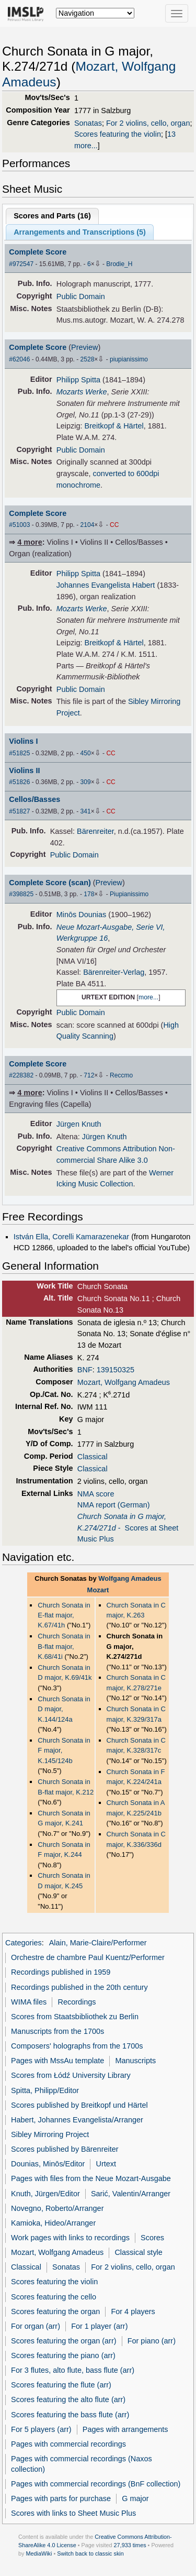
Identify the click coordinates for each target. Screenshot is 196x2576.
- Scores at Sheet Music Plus (127, 1527)
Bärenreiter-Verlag (113, 972)
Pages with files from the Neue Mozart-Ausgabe (91, 2178)
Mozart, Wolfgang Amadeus (123, 1382)
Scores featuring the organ (55, 2311)
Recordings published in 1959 (60, 1972)
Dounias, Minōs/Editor (48, 2164)
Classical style (138, 2252)
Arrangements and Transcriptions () (80, 232)
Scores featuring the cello (53, 2297)
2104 (87, 525)
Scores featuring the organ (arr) (63, 2341)
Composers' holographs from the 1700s (77, 2046)
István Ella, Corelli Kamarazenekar (71, 1236)
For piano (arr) (152, 2341)
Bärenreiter (95, 831)
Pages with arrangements (125, 2429)
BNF (85, 1370)
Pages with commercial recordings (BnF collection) (95, 2484)
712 (89, 1075)
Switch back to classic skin (90, 2553)
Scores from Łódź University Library (71, 2075)
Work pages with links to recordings (70, 2237)
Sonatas (88, 123)
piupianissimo (129, 359)
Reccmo (121, 1075)
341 (85, 811)
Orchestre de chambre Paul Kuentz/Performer (88, 1957)
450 (85, 753)
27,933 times (130, 2545)
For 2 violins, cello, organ (148, 123)
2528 (87, 359)
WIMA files (29, 2002)
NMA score (95, 1494)
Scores (152, 2237)
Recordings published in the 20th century (79, 1987)
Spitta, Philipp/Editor (45, 2090)
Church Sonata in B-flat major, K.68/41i (64, 1646)
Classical (92, 1456)
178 (89, 894)
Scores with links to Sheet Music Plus (73, 2513)
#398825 (21, 894)
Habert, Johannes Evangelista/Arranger (77, 2120)
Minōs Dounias (81, 914)
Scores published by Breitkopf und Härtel (79, 2105)
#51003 (19, 525)
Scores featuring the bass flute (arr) (70, 2414)
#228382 (21, 1075)
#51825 (19, 753)
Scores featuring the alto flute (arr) (68, 2399)
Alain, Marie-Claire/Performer (98, 1943)
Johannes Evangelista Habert (105, 585)
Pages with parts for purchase (61, 2498)
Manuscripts (135, 2060)
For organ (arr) (35, 2326)
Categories (23, 1943)
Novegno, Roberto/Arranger (57, 2208)
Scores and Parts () (52, 216)
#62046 (19, 359)
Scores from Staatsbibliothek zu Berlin (75, 2016)
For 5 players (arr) (41, 2429)
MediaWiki (39, 2553)
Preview (84, 347)
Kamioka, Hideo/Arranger (53, 2223)
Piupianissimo (129, 894)
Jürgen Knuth (78, 1124)
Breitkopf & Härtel (114, 426)
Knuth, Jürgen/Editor (45, 2193)
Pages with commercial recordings (68, 2444)
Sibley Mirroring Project (50, 2134)
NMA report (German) (113, 1505)
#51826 (19, 782)
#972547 (21, 264)
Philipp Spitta (78, 380)
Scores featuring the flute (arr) (61, 2385)
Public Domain (80, 296)
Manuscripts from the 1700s (57, 2031)
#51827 (19, 811)
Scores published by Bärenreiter (64, 2149)
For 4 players (133, 2311)
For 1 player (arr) (99, 2326)
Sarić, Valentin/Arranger (130, 2193)
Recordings (76, 2002)
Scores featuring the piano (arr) (63, 2355)
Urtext (106, 2164)
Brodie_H (119, 264)
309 (85, 782)
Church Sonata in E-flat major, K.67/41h (64, 1615)
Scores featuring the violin (117, 134)
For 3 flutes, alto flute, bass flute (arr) (72, 2370)
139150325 (115, 1370)
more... (148, 997)
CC (114, 525)
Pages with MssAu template (57, 2060)
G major (135, 2498)
